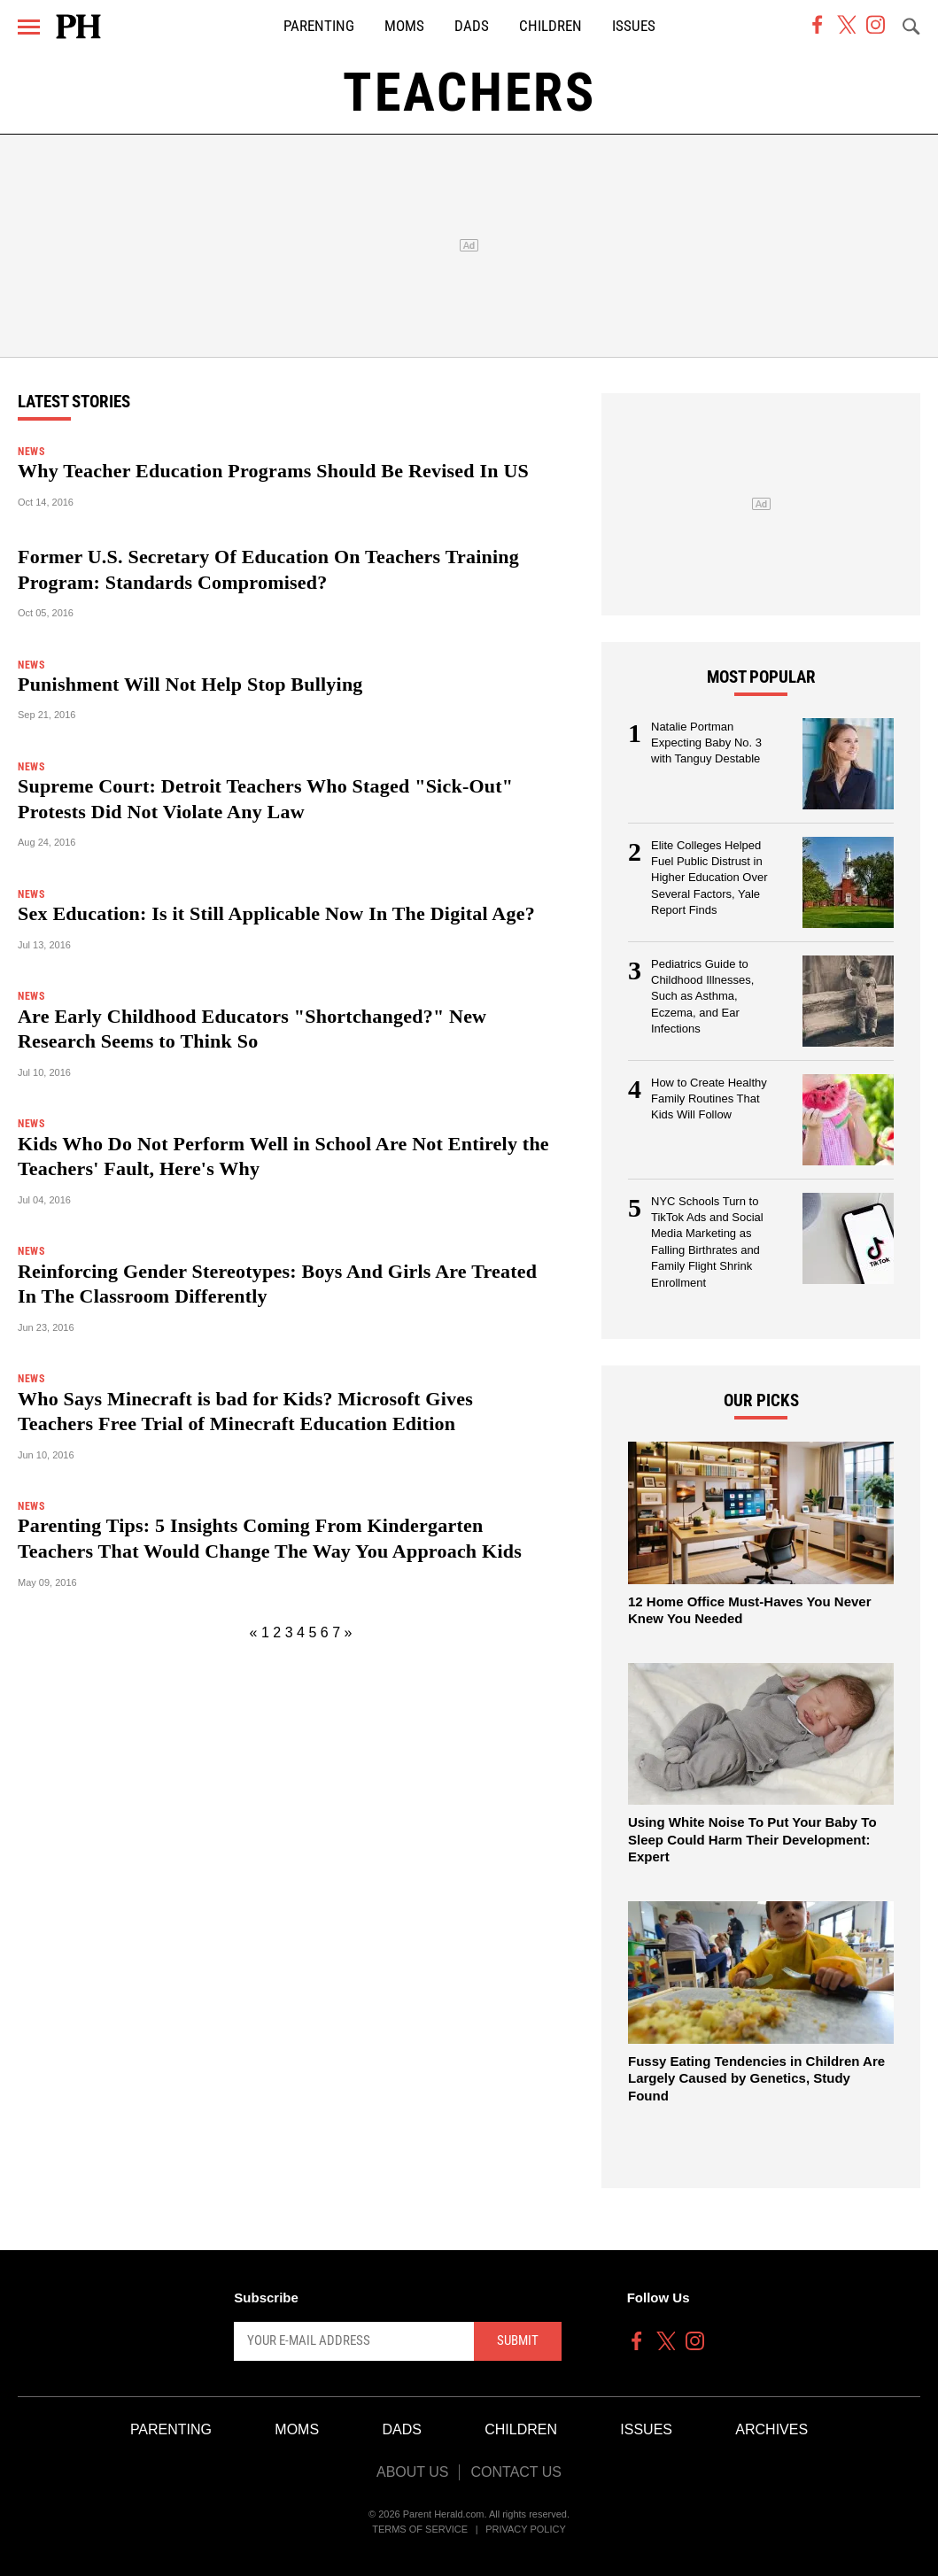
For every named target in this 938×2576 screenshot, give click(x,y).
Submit (518, 2340)
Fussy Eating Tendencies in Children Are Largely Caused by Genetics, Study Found (756, 2078)
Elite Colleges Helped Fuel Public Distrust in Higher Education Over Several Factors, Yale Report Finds (709, 878)
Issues (633, 26)
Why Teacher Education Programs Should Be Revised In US (273, 471)
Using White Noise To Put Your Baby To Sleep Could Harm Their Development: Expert (752, 1839)
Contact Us (516, 2471)
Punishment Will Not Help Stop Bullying (190, 684)
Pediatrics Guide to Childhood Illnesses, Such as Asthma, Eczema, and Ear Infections (702, 996)
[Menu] (29, 27)
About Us (412, 2471)
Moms (404, 26)
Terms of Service (420, 2529)
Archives (771, 2429)
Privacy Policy (525, 2529)
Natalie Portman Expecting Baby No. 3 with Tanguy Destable (706, 743)
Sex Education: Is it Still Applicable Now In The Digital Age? (276, 913)
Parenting (318, 26)
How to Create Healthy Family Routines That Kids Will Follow (709, 1099)
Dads (471, 26)
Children (550, 26)
